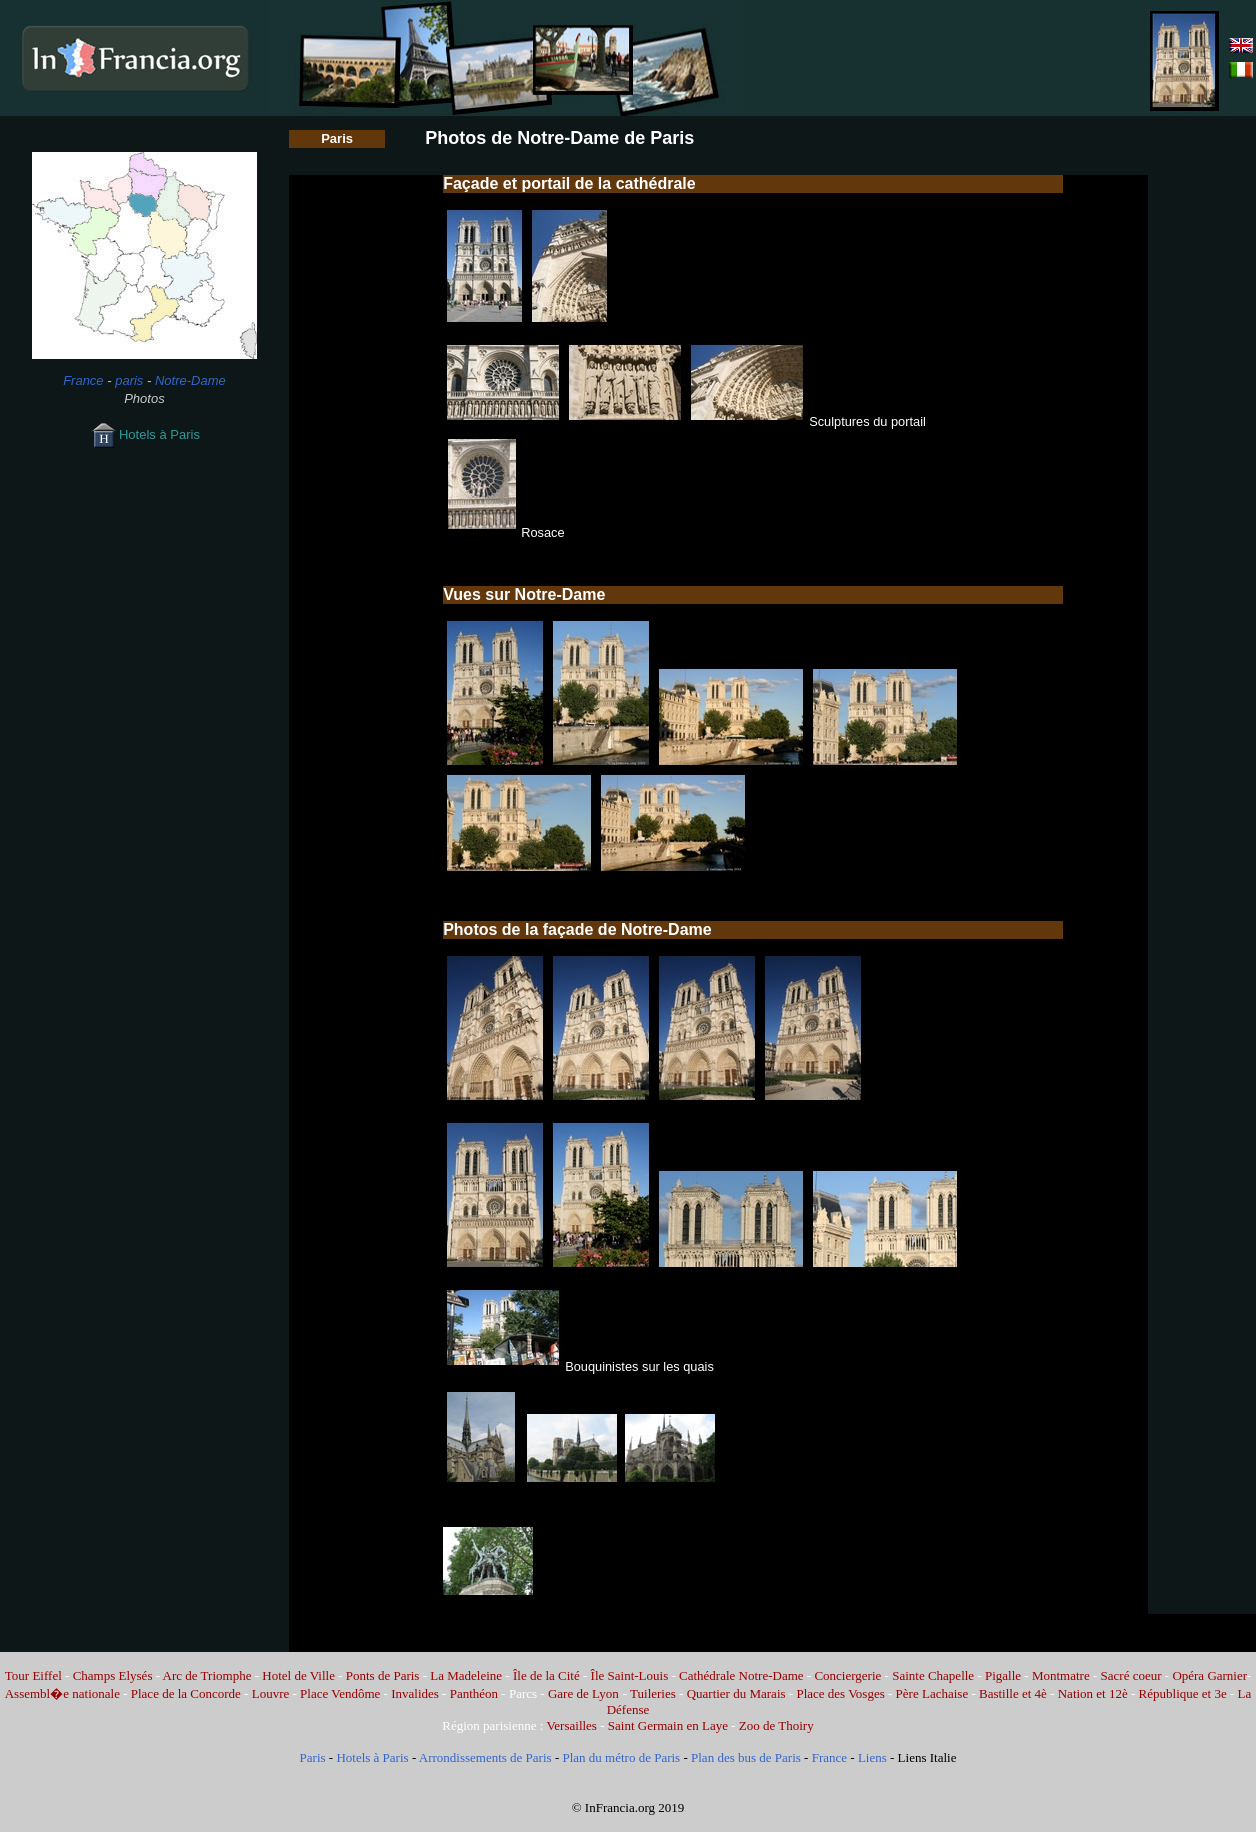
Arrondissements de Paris (485, 1757)
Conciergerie (847, 1675)
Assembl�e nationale (62, 1693)
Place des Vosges (840, 1693)
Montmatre (1061, 1675)
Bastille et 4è (1013, 1693)
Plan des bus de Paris (746, 1757)
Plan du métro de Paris (621, 1757)
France (83, 380)
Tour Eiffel (33, 1675)
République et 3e (1183, 1693)
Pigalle (1003, 1675)
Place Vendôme (340, 1693)
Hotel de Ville (298, 1675)
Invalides (415, 1693)
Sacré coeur (1131, 1675)
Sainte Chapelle (933, 1675)
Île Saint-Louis (630, 1675)
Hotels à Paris (144, 434)
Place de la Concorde (186, 1693)
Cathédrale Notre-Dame (741, 1675)
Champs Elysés (113, 1675)
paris (129, 380)
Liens (872, 1757)
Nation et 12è (1093, 1693)
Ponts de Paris (383, 1675)
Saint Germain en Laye (668, 1725)
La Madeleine (466, 1675)
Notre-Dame (190, 380)
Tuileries (653, 1693)
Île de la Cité (546, 1675)
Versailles (571, 1725)
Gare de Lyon (583, 1693)
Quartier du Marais (736, 1693)
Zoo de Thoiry (776, 1725)
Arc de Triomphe (207, 1675)
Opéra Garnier (1209, 1675)
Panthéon (474, 1693)
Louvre (271, 1693)
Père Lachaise (932, 1693)
